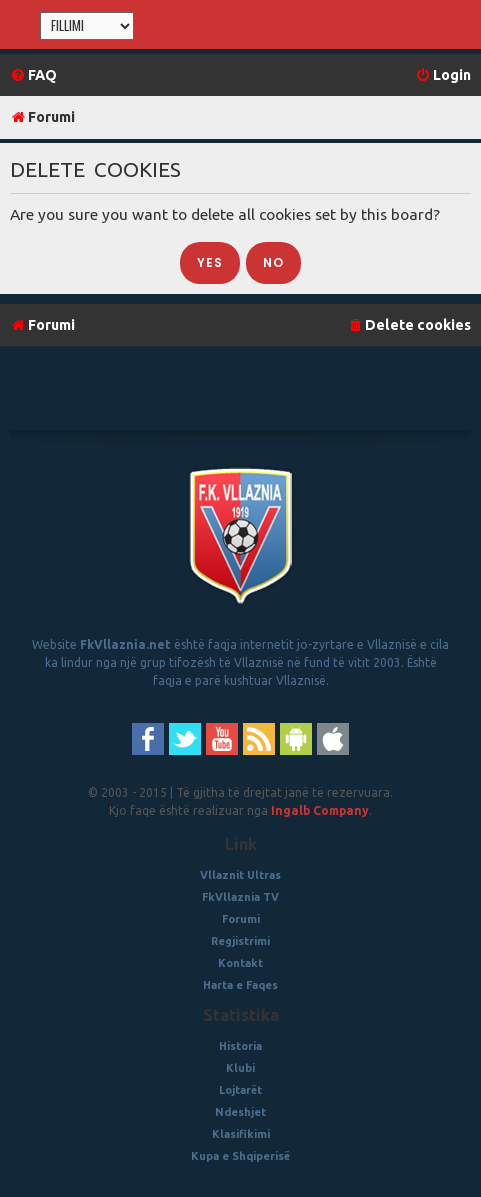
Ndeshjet (240, 1112)
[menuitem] (33, 75)
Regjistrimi (240, 941)
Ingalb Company (320, 810)
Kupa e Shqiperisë (240, 1156)
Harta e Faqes (240, 985)
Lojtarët (240, 1090)
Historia (240, 1046)
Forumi (241, 919)
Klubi (240, 1068)
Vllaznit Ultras (240, 875)
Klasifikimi (241, 1134)
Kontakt (240, 963)
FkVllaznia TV (240, 897)
